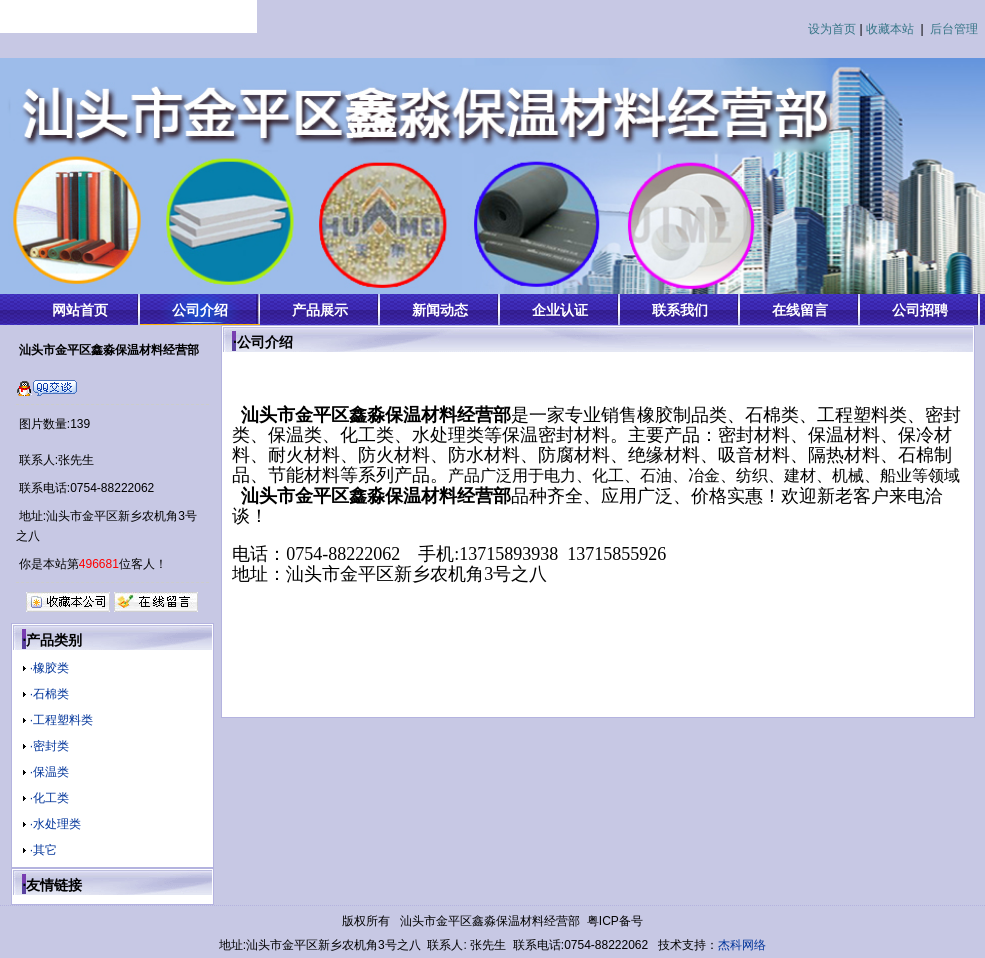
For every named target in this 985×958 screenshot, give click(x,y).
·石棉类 (49, 694)
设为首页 (832, 29)
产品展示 (320, 310)
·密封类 (49, 746)
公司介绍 (200, 310)
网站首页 (80, 310)
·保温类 (49, 772)
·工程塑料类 (61, 720)
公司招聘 (920, 310)
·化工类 (49, 798)
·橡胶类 (49, 668)
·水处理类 (55, 824)
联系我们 (680, 310)
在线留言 (800, 310)
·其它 (43, 850)
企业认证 (560, 310)
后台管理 (954, 29)
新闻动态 (440, 310)
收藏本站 (890, 29)
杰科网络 (742, 945)
